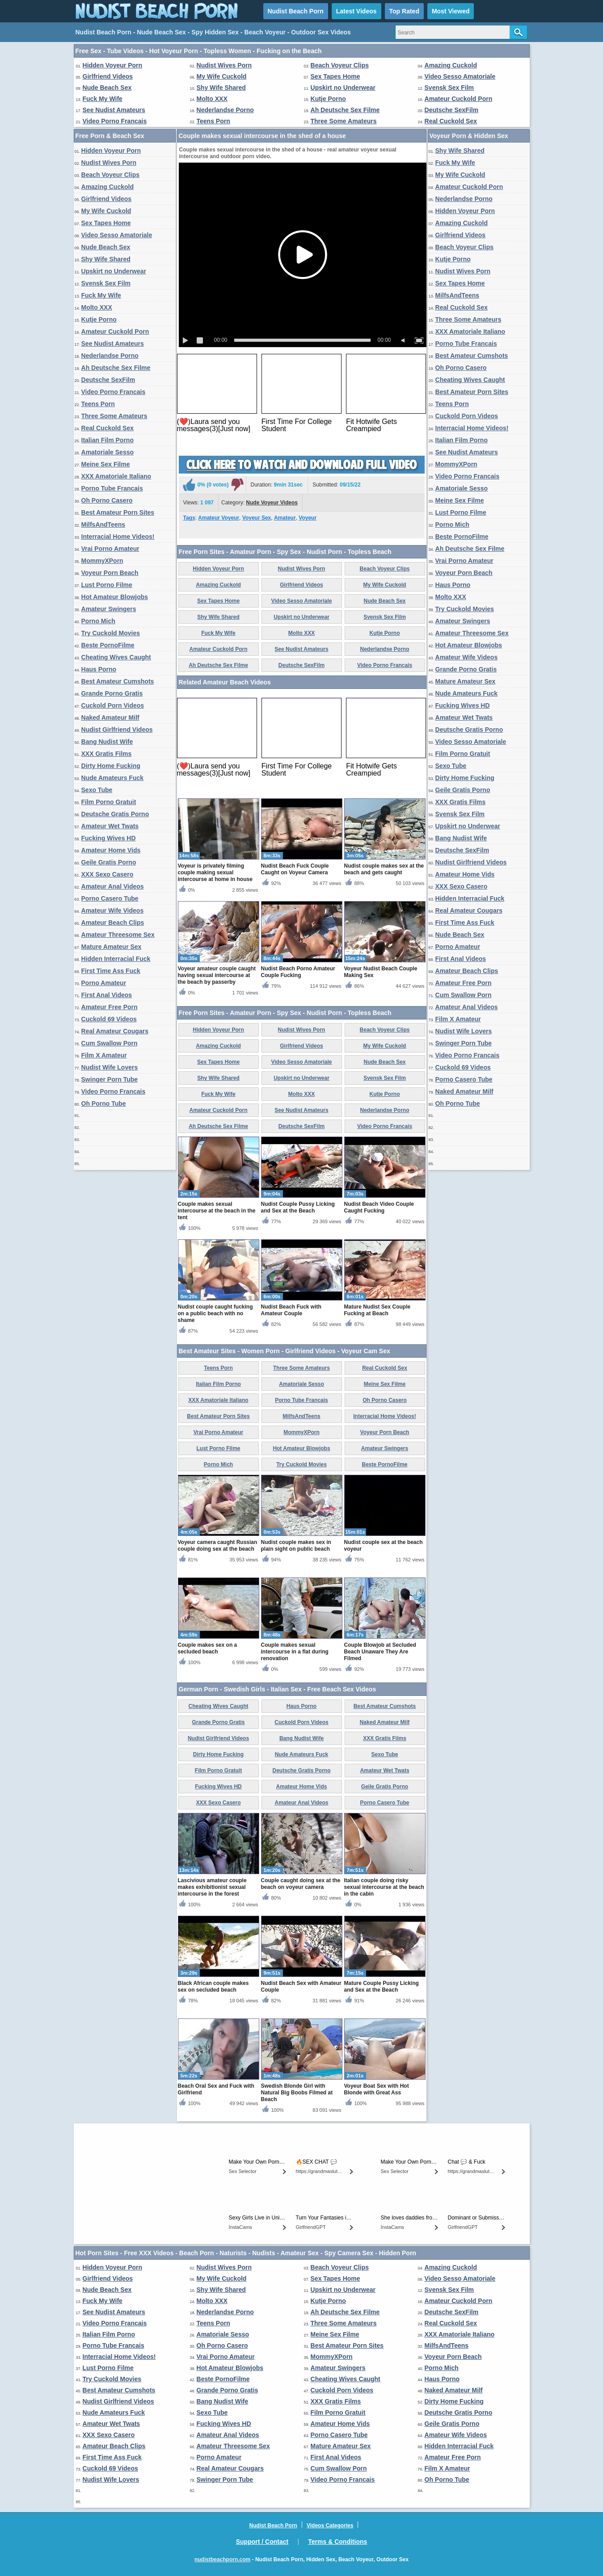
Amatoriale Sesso (107, 452)
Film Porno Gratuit (108, 802)
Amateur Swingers (108, 609)
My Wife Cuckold (222, 76)
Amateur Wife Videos (112, 910)
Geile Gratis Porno (108, 862)
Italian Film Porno (107, 440)
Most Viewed (451, 11)
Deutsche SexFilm (452, 109)
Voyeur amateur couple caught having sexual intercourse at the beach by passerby (217, 975)
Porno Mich (98, 621)
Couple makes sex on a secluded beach (207, 1648)
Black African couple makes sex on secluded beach (213, 1986)
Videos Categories (330, 2525)
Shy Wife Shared (221, 87)
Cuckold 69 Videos (109, 1019)
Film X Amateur (104, 1055)
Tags (189, 518)
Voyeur (307, 518)
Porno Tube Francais (112, 488)
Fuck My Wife (102, 98)
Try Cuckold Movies (110, 633)
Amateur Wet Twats (110, 826)
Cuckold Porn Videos (112, 705)
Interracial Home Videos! (118, 536)
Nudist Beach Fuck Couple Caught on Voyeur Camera (295, 869)
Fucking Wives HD (108, 838)
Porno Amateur (104, 982)
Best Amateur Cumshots (117, 681)
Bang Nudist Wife (107, 741)
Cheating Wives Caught (116, 657)
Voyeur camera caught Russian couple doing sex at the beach (217, 1545)
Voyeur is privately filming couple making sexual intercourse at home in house (215, 872)
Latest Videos (356, 11)
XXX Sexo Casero (107, 874)
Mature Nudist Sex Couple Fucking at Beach (377, 1310)
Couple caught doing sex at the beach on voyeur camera (301, 1883)
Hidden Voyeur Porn (113, 65)
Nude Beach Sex (107, 87)
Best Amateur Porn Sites (118, 512)
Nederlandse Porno (225, 109)
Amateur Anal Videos (112, 886)
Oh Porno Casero (107, 500)
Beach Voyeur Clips (340, 65)
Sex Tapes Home (335, 76)
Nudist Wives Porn (224, 65)
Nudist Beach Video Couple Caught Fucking (379, 1207)
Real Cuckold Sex (451, 121)
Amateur (285, 518)
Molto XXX (212, 98)
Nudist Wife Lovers (109, 1067)
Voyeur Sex (256, 518)
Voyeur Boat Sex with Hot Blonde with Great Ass (376, 2089)
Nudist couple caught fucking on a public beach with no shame (215, 1313)
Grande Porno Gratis (112, 693)
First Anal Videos (106, 995)
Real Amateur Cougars (114, 1031)
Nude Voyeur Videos (272, 502)
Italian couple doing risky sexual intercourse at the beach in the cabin (384, 1887)
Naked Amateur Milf (110, 717)
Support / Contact (262, 2541)
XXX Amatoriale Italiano (116, 476)
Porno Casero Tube (110, 898)
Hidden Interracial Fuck (116, 958)
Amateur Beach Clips (112, 922)
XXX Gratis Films (106, 753)
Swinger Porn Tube (109, 1079)
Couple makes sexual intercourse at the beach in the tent (217, 1211)
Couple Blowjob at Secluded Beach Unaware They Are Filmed (380, 1651)
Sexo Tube (97, 789)
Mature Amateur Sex (111, 946)
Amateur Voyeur (218, 518)
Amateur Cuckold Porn (459, 98)
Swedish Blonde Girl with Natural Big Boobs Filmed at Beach (297, 2092)
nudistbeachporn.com (222, 2559)
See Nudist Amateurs (114, 109)
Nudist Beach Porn (296, 11)
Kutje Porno (328, 98)
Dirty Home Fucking (110, 765)
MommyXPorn (102, 560)
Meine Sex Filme (105, 464)
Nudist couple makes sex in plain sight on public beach (296, 1545)
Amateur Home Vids (111, 850)
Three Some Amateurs (344, 121)
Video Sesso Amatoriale (460, 76)
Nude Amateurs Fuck (112, 777)
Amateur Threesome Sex (118, 934)
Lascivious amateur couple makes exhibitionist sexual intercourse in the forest (212, 1887)
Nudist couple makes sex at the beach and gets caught (384, 869)
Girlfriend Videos (108, 76)
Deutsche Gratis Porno (115, 814)
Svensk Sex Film (449, 87)
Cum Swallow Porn (109, 1043)
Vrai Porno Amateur (110, 548)
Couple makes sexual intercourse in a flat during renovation (295, 1651)
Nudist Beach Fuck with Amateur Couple (291, 1310)
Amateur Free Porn (109, 1007)
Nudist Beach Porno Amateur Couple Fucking (298, 971)
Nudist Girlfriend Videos (117, 729)
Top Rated (404, 11)
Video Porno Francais (115, 121)
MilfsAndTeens (103, 524)
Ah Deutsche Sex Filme (345, 109)
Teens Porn (213, 121)
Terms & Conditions (337, 2541)
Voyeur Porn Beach (110, 572)
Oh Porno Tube (103, 1103)
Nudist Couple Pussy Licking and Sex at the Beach (298, 1207)
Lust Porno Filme (106, 584)
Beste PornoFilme (108, 645)
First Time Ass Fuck (110, 970)
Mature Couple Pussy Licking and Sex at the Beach (381, 1986)
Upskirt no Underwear (343, 87)
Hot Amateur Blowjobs (114, 596)
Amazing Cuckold (451, 65)
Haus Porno (99, 669)
